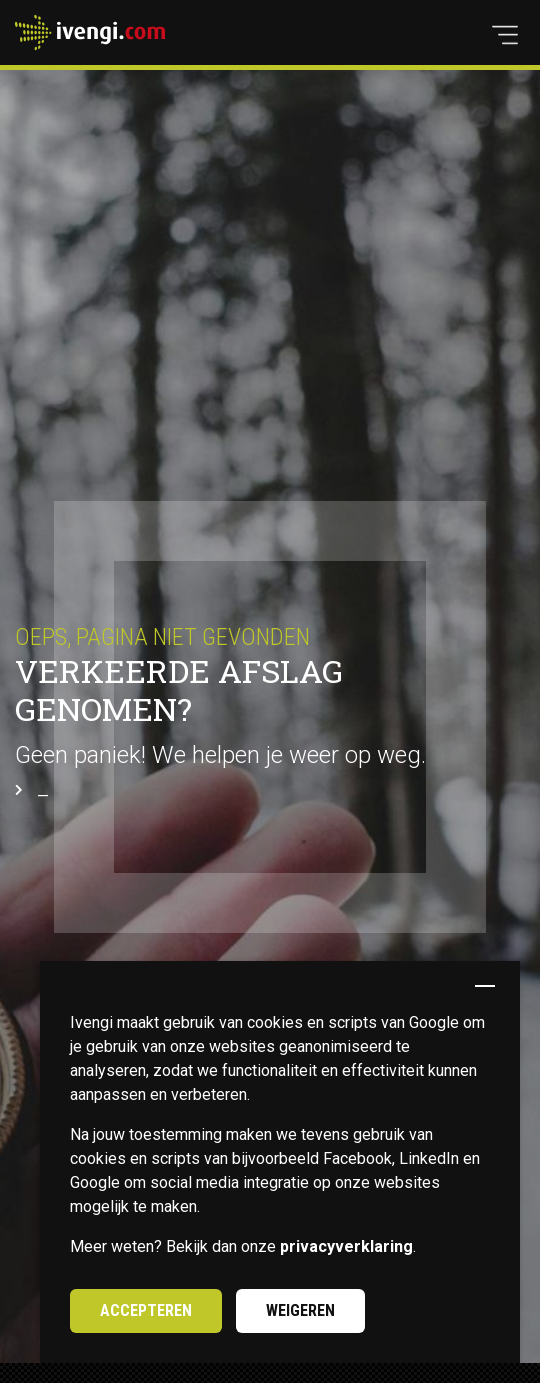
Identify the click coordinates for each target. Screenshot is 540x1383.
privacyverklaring (346, 1246)
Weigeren (300, 1310)
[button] (505, 35)
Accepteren (146, 1310)
